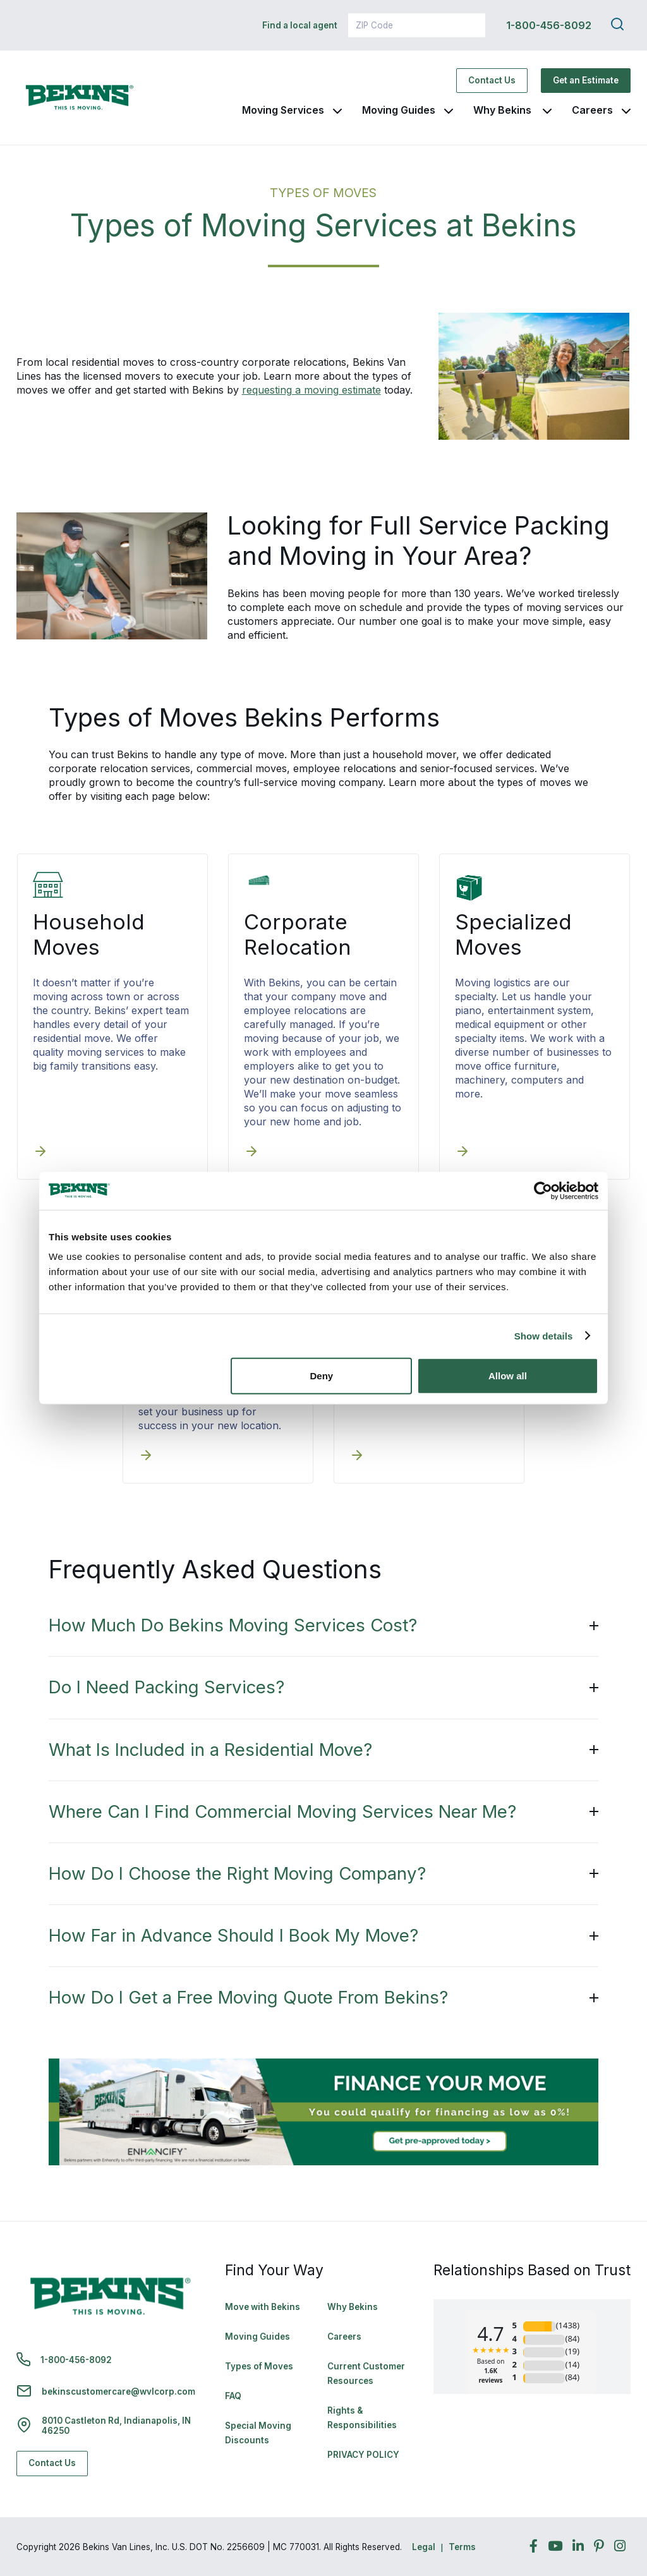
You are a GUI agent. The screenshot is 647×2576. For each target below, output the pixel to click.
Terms (462, 2547)
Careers (592, 110)
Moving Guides (398, 110)
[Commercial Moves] (146, 1456)
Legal (423, 2547)
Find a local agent (299, 25)
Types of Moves (259, 2366)
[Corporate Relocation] (251, 1152)
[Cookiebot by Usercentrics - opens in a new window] (543, 1190)
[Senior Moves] (357, 1456)
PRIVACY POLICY (363, 2455)
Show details (543, 1335)
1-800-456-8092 (548, 25)
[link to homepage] (79, 98)
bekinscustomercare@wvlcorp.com (118, 2391)
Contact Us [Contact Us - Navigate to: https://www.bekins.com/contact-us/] (492, 80)
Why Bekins (503, 110)
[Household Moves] (40, 1152)
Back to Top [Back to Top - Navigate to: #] (602, 2500)
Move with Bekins (262, 2307)
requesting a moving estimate (311, 390)
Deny (322, 1375)
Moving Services (283, 110)
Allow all (507, 1375)
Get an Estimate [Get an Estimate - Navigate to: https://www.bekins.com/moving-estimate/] (586, 80)
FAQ (233, 2396)
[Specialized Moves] (462, 1152)
